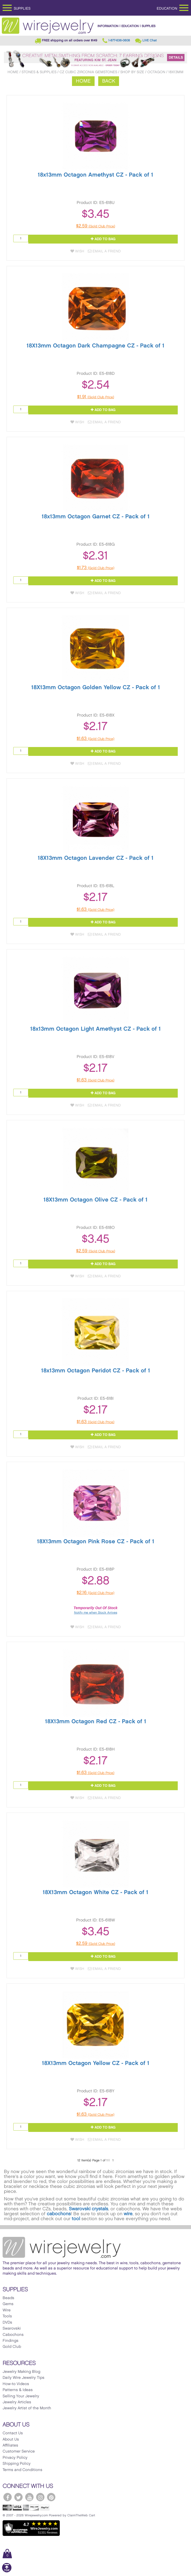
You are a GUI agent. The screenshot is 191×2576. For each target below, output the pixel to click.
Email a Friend (104, 251)
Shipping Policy (17, 2464)
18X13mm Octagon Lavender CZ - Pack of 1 (96, 858)
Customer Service (19, 2451)
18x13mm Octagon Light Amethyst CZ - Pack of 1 (95, 1029)
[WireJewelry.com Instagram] (40, 2497)
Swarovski (12, 2328)
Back (108, 81)
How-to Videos (16, 2384)
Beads (8, 2298)
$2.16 (95, 1592)
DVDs (7, 2322)
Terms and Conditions (22, 2470)
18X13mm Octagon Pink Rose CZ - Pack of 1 (95, 1541)
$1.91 (95, 397)
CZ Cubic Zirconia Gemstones (88, 72)
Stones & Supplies (39, 72)
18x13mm (175, 72)
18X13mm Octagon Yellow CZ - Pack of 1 (95, 2063)
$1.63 (95, 738)
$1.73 (95, 567)
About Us (11, 2439)
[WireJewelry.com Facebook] (7, 2497)
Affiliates (10, 2445)
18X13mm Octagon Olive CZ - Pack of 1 (95, 1200)
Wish (77, 251)
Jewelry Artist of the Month (27, 2408)
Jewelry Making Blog (21, 2372)
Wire (7, 2310)
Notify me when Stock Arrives (95, 1612)
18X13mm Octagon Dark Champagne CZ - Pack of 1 (95, 346)
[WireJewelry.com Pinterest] (51, 2497)
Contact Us (13, 2433)
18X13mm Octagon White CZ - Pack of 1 (95, 1892)
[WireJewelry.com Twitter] (18, 2497)
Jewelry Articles (17, 2402)
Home (13, 72)
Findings (10, 2341)
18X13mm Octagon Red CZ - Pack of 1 (95, 1721)
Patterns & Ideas (18, 2390)
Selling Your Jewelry (21, 2396)
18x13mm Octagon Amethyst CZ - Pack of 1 (95, 175)
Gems (8, 2304)
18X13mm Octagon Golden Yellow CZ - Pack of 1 (95, 687)
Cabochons (13, 2335)
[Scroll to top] (6, 2571)
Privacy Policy (15, 2458)
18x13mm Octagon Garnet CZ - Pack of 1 (96, 516)
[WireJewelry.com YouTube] (29, 2497)
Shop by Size (132, 72)
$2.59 (95, 226)
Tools (7, 2316)
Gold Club (12, 2347)
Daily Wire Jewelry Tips (23, 2378)
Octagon (156, 72)
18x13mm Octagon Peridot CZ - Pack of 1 (95, 1370)
